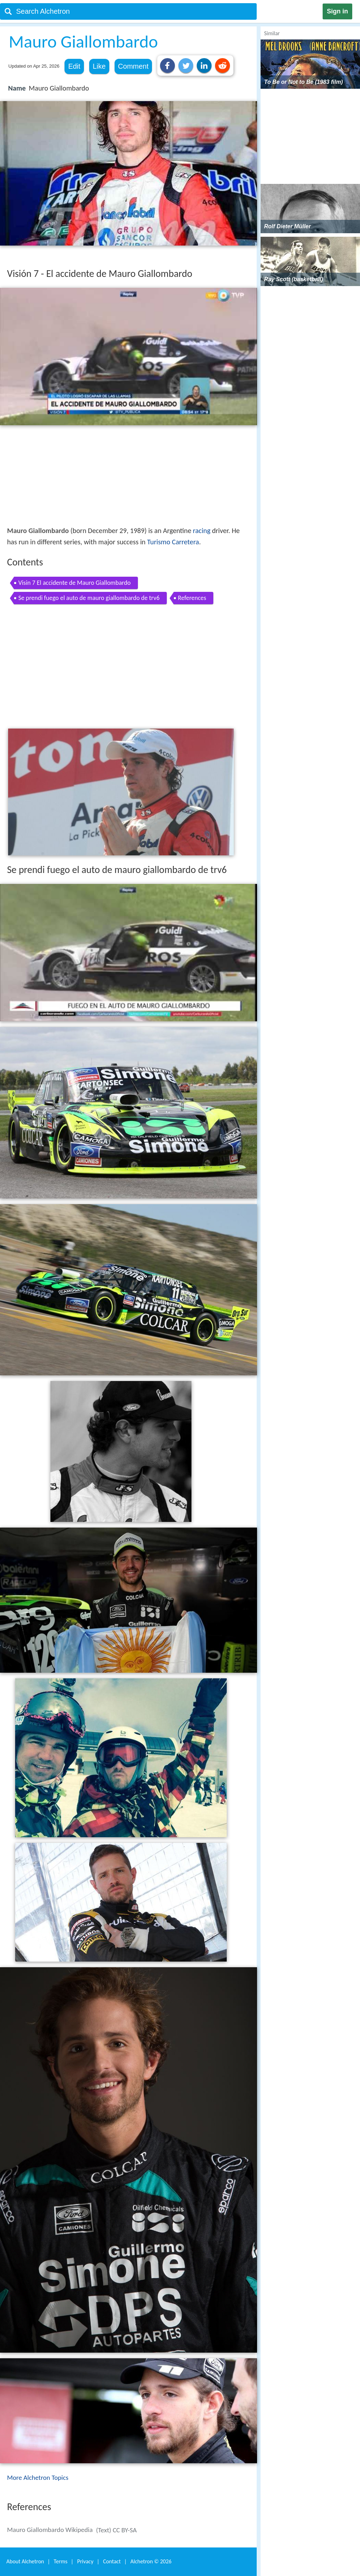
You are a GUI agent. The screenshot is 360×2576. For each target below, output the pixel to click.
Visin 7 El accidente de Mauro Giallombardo (74, 583)
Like (99, 66)
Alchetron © (151, 2561)
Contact (112, 2561)
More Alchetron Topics (37, 2477)
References (192, 598)
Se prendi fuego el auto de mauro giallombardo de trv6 (89, 598)
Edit (74, 66)
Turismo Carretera (173, 542)
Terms (60, 2561)
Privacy (85, 2561)
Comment (133, 66)
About (25, 2561)
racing (201, 530)
